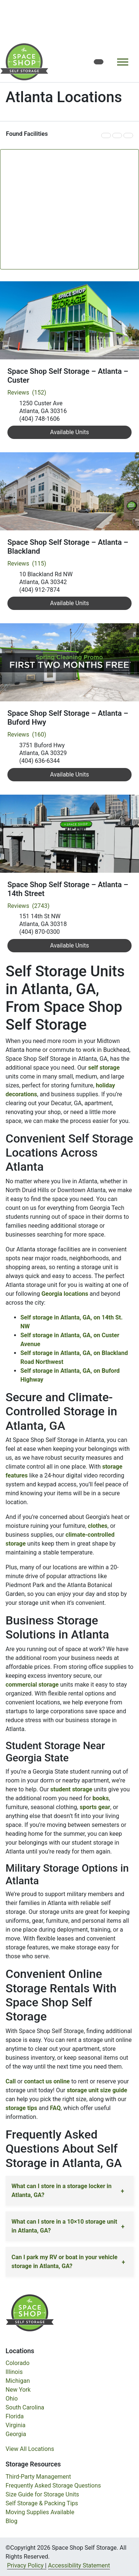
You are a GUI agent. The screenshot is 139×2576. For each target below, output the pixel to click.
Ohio (12, 2398)
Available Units (69, 432)
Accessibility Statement (79, 2565)
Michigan (18, 2380)
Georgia (16, 2434)
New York (18, 2389)
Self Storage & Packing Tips (42, 2503)
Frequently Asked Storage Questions (53, 2485)
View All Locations (30, 2448)
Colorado (18, 2363)
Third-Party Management (38, 2476)
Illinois (14, 2371)
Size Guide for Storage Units (42, 2494)
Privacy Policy (25, 2565)
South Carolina (25, 2407)
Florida (15, 2416)
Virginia (16, 2425)
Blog (11, 2521)
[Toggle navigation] (122, 62)
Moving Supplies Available (40, 2512)
